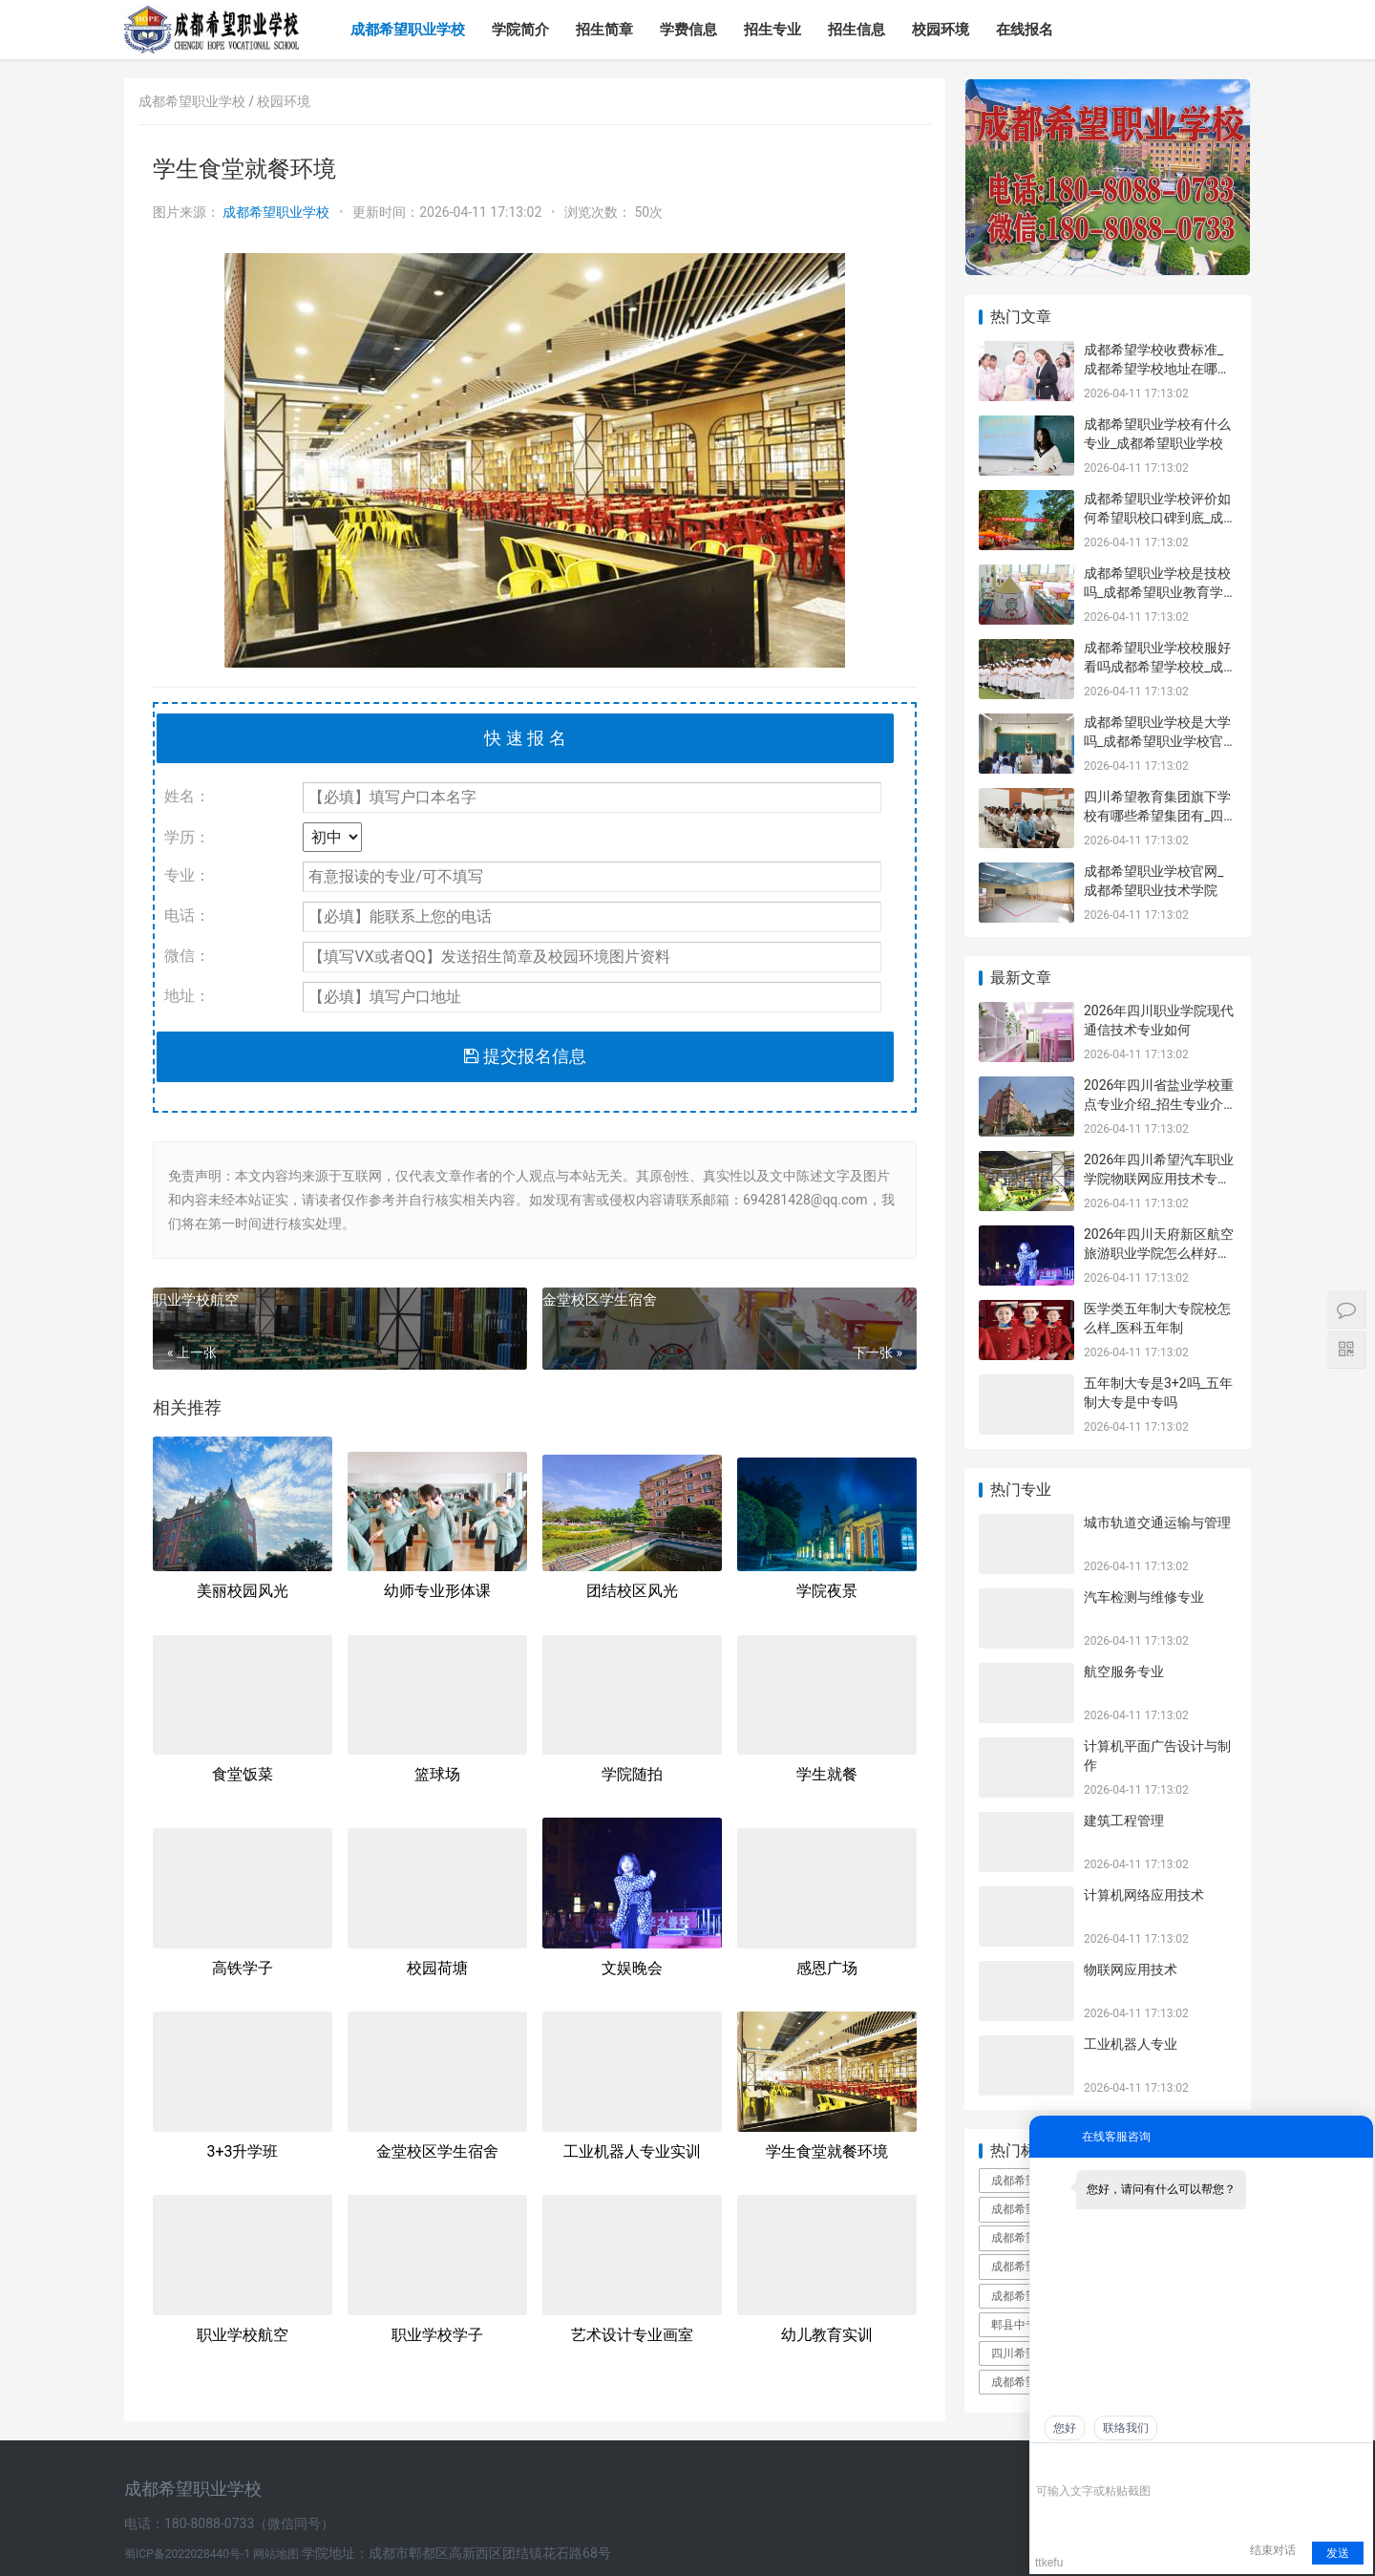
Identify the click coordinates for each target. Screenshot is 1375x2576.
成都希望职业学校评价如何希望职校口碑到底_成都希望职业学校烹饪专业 (1157, 517)
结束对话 (1273, 2550)
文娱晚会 (632, 1968)
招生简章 (604, 29)
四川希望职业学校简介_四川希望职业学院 (1026, 2353)
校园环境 (940, 29)
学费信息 (688, 29)
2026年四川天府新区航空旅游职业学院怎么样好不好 (1159, 1252)
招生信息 (856, 29)
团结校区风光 (632, 1591)
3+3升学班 (242, 2151)
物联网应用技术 (1130, 1969)
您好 (1064, 2428)
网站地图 (277, 2554)
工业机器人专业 (1130, 2044)
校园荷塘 (437, 1968)
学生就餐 (826, 1774)
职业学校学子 (437, 2335)
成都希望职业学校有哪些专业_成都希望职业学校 (1026, 2266)
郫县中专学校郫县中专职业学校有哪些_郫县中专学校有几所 (1026, 2324)
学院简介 (520, 29)
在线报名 (1024, 29)
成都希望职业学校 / (197, 101)
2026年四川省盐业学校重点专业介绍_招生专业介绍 (1159, 1103)
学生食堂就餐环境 (827, 2151)
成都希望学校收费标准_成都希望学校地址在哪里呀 (1157, 368)
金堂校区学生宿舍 (599, 1300)
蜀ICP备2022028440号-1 (188, 2554)
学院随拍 (632, 1774)
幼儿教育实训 (827, 2335)
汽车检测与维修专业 (1144, 1597)
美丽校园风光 (242, 1591)
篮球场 (437, 1774)
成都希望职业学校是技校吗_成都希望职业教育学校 (1157, 591)
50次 (648, 212)
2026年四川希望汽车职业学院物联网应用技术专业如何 (1159, 1178)
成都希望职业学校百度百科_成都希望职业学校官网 (1026, 2180)
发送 (1337, 2553)
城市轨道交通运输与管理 (1157, 1522)
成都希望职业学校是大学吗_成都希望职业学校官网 (1157, 740)
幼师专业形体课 (437, 1591)
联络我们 (1126, 2428)
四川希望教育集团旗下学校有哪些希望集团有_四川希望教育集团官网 (1157, 815)
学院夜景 (826, 1591)
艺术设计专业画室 (632, 2335)
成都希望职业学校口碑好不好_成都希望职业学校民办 (1026, 2238)
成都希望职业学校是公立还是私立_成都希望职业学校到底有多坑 (1026, 2209)
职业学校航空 (196, 1300)
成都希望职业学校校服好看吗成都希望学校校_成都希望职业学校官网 (1157, 666)
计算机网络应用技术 (1144, 1895)
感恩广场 (826, 1968)
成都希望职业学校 (407, 29)
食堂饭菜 (242, 1774)
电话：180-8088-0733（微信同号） (229, 2523)
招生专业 (772, 29)
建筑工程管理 (1124, 1820)
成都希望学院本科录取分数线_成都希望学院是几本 (1026, 2382)
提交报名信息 (524, 1056)
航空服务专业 (1124, 1671)
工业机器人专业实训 (632, 2151)
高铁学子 (242, 1968)
